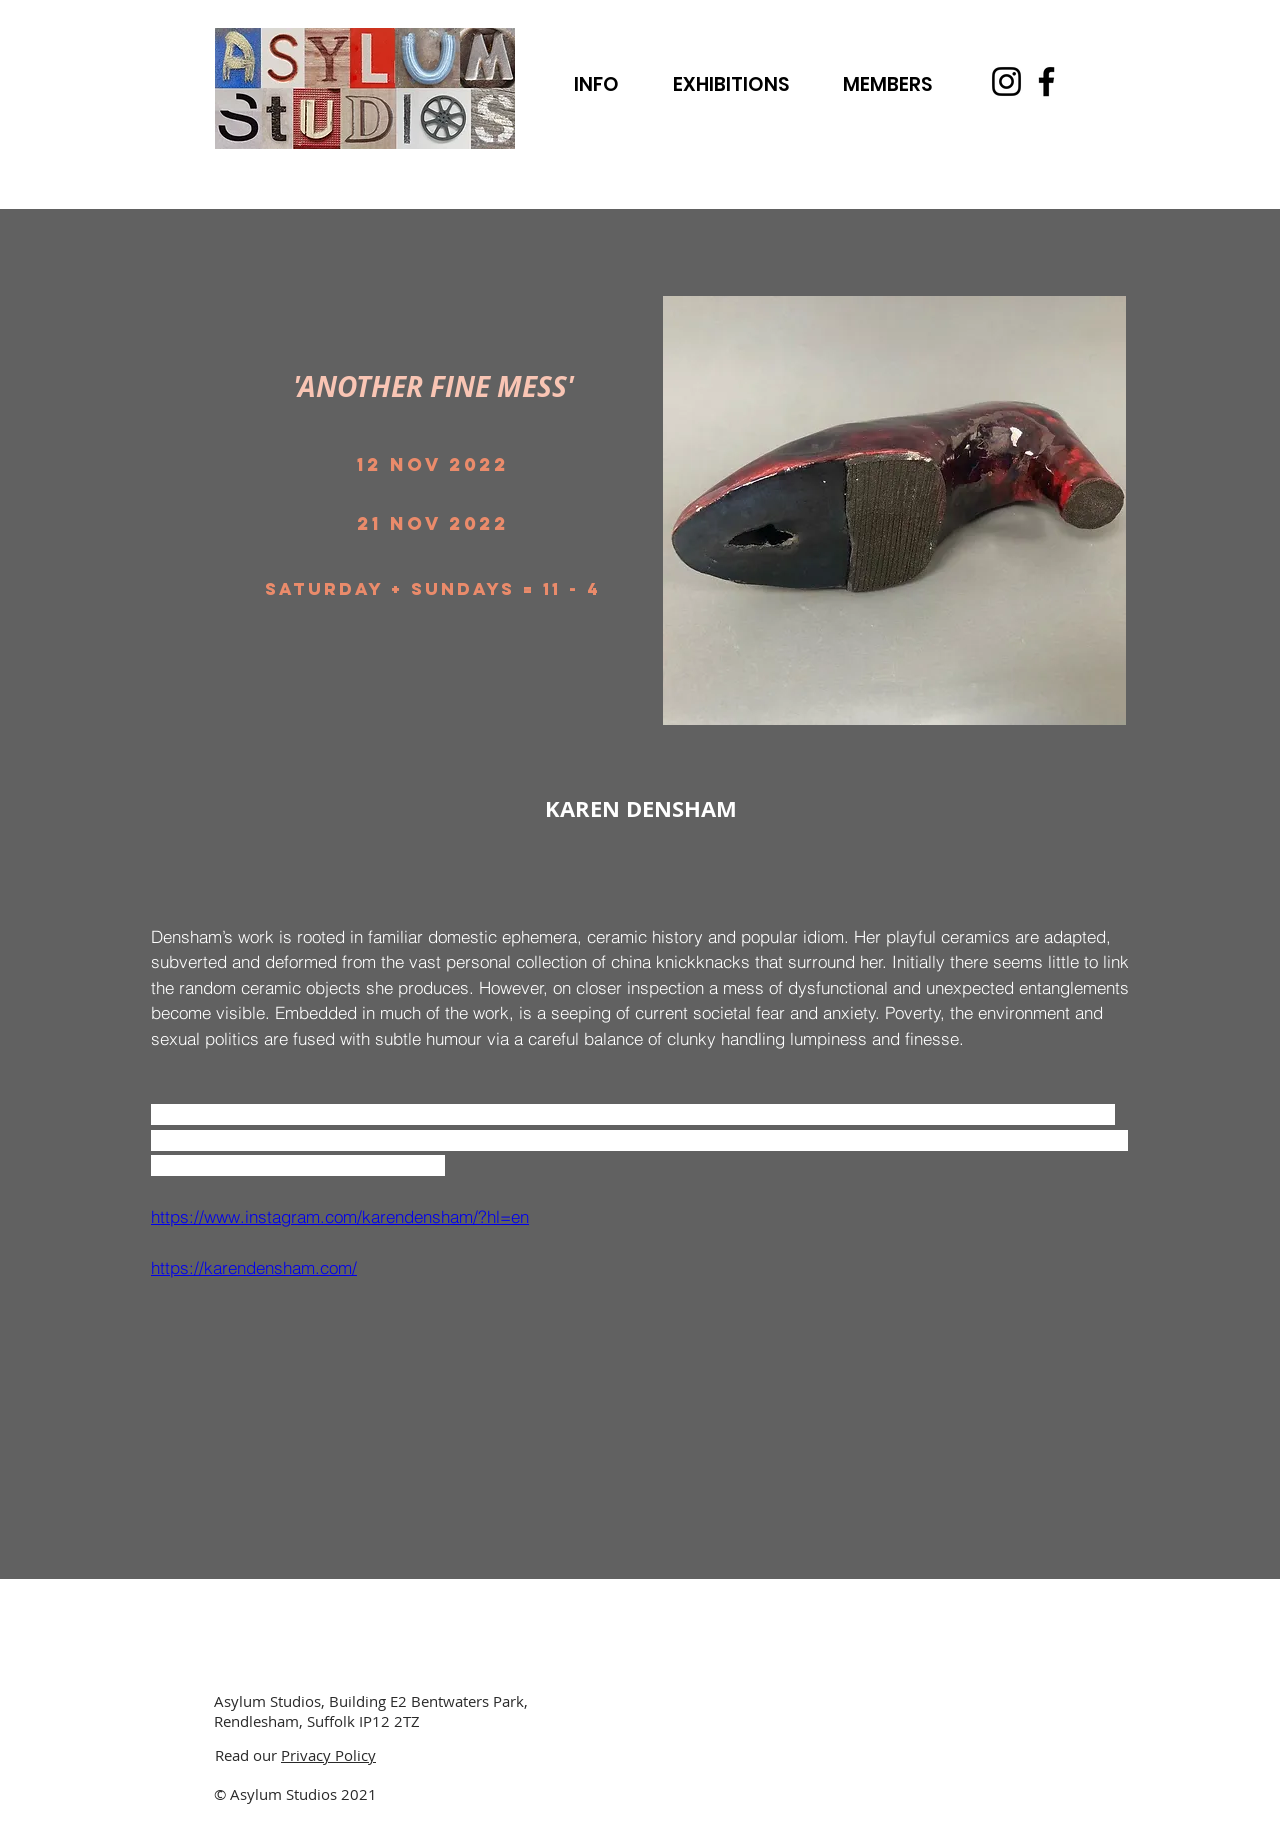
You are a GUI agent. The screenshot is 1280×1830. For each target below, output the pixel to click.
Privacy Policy (328, 1755)
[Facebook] (1046, 81)
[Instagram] (1006, 81)
